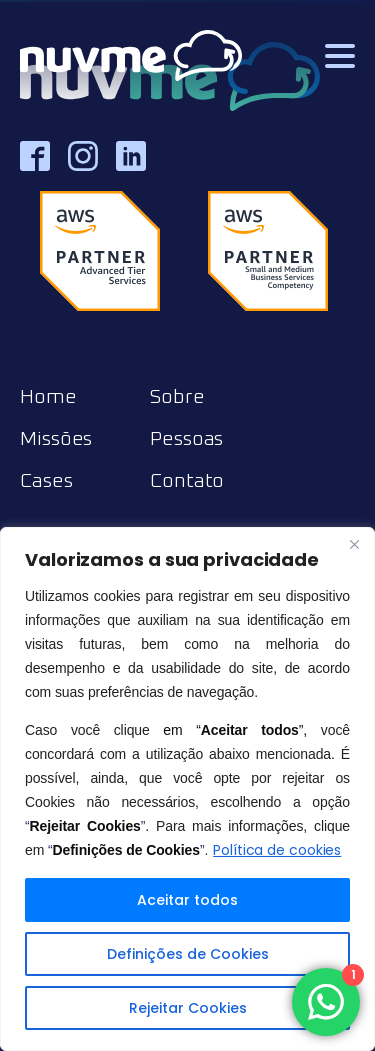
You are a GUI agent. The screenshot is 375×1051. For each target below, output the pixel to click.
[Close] (354, 544)
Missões (56, 439)
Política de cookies (277, 850)
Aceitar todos (187, 900)
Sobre (177, 397)
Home (48, 397)
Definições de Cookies (188, 954)
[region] (187, 789)
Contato (187, 481)
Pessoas (186, 439)
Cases (46, 481)
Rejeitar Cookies (188, 1008)
